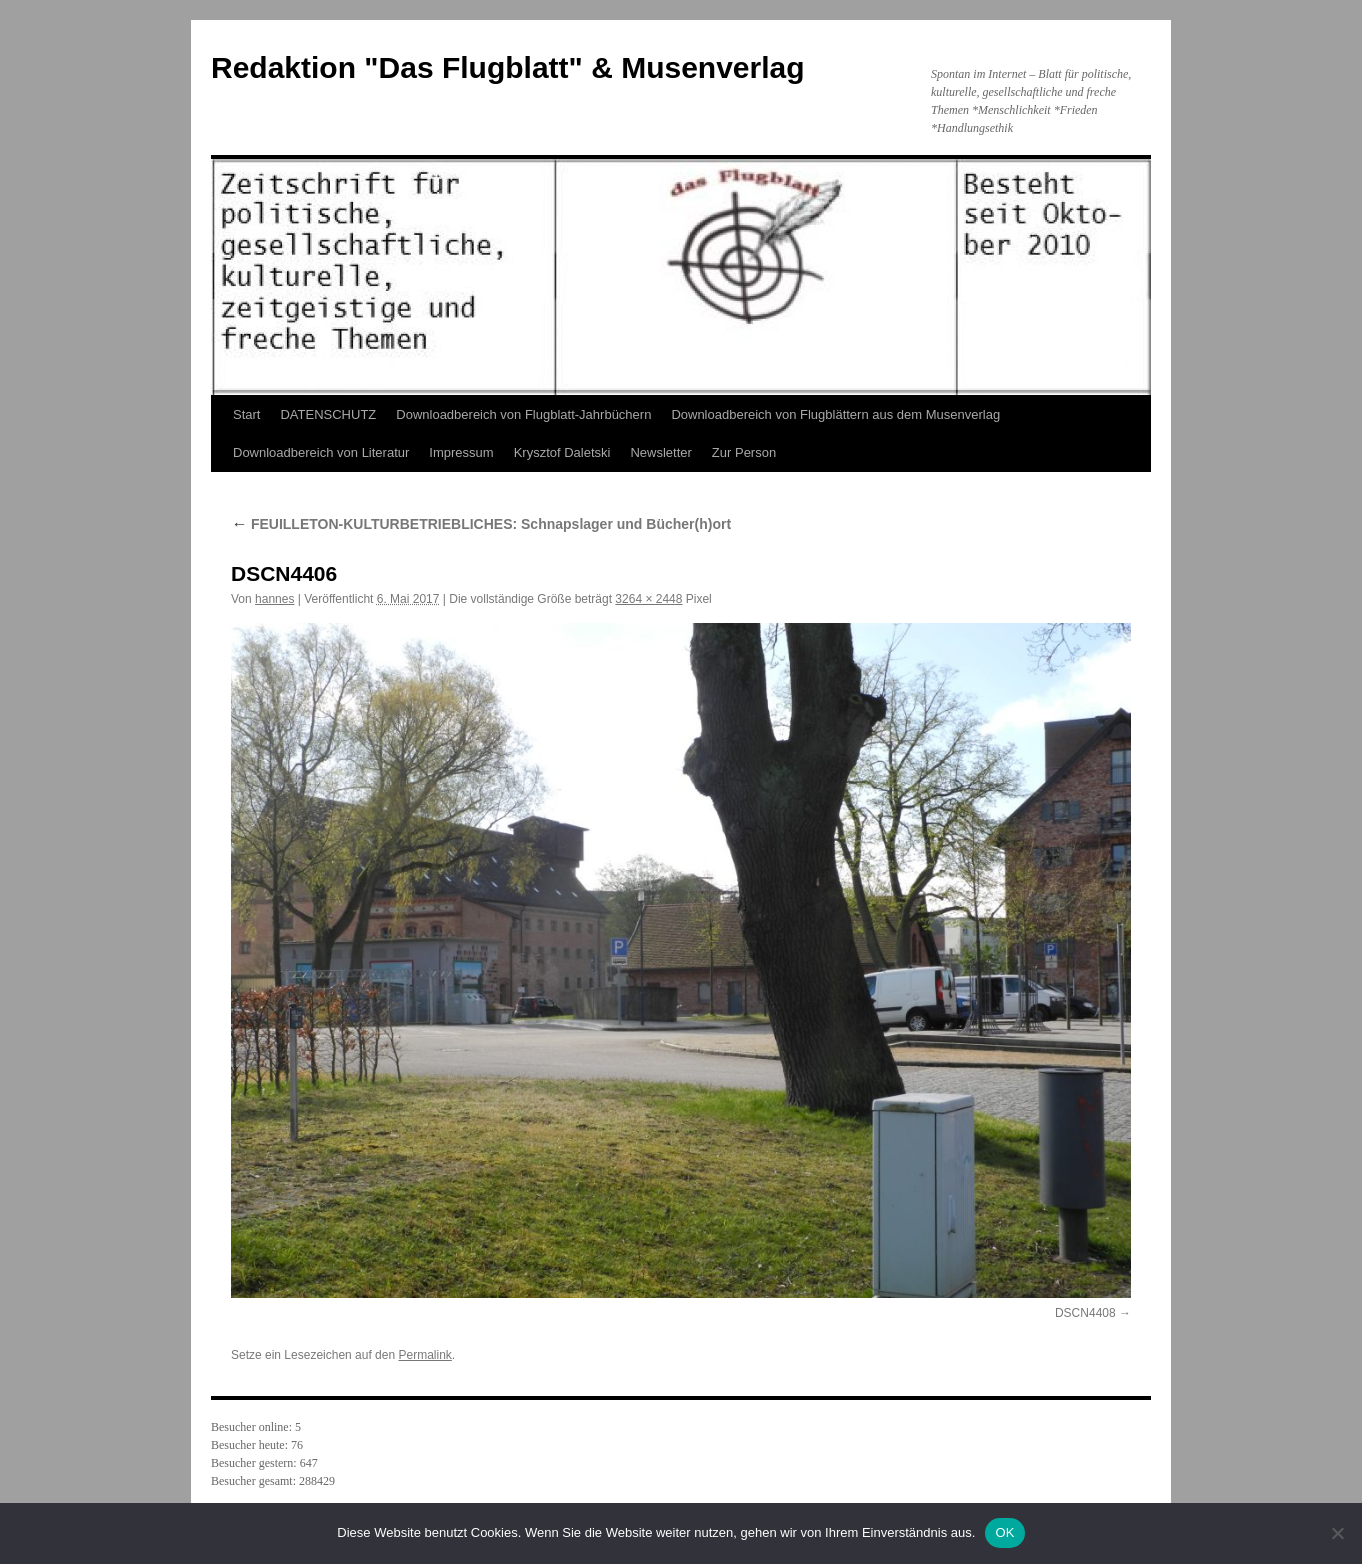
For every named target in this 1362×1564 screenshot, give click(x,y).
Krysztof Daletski (562, 452)
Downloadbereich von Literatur (321, 452)
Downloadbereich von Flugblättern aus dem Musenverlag (835, 414)
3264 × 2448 (648, 599)
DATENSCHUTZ (328, 414)
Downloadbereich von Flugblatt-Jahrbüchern (523, 414)
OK (1004, 1532)
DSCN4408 (1085, 1313)
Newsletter (660, 452)
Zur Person (744, 452)
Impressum (461, 452)
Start (246, 414)
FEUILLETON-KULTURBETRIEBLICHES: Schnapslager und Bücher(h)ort (481, 524)
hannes (274, 599)
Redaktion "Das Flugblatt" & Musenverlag (508, 67)
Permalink (424, 1355)
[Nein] (1337, 1533)
